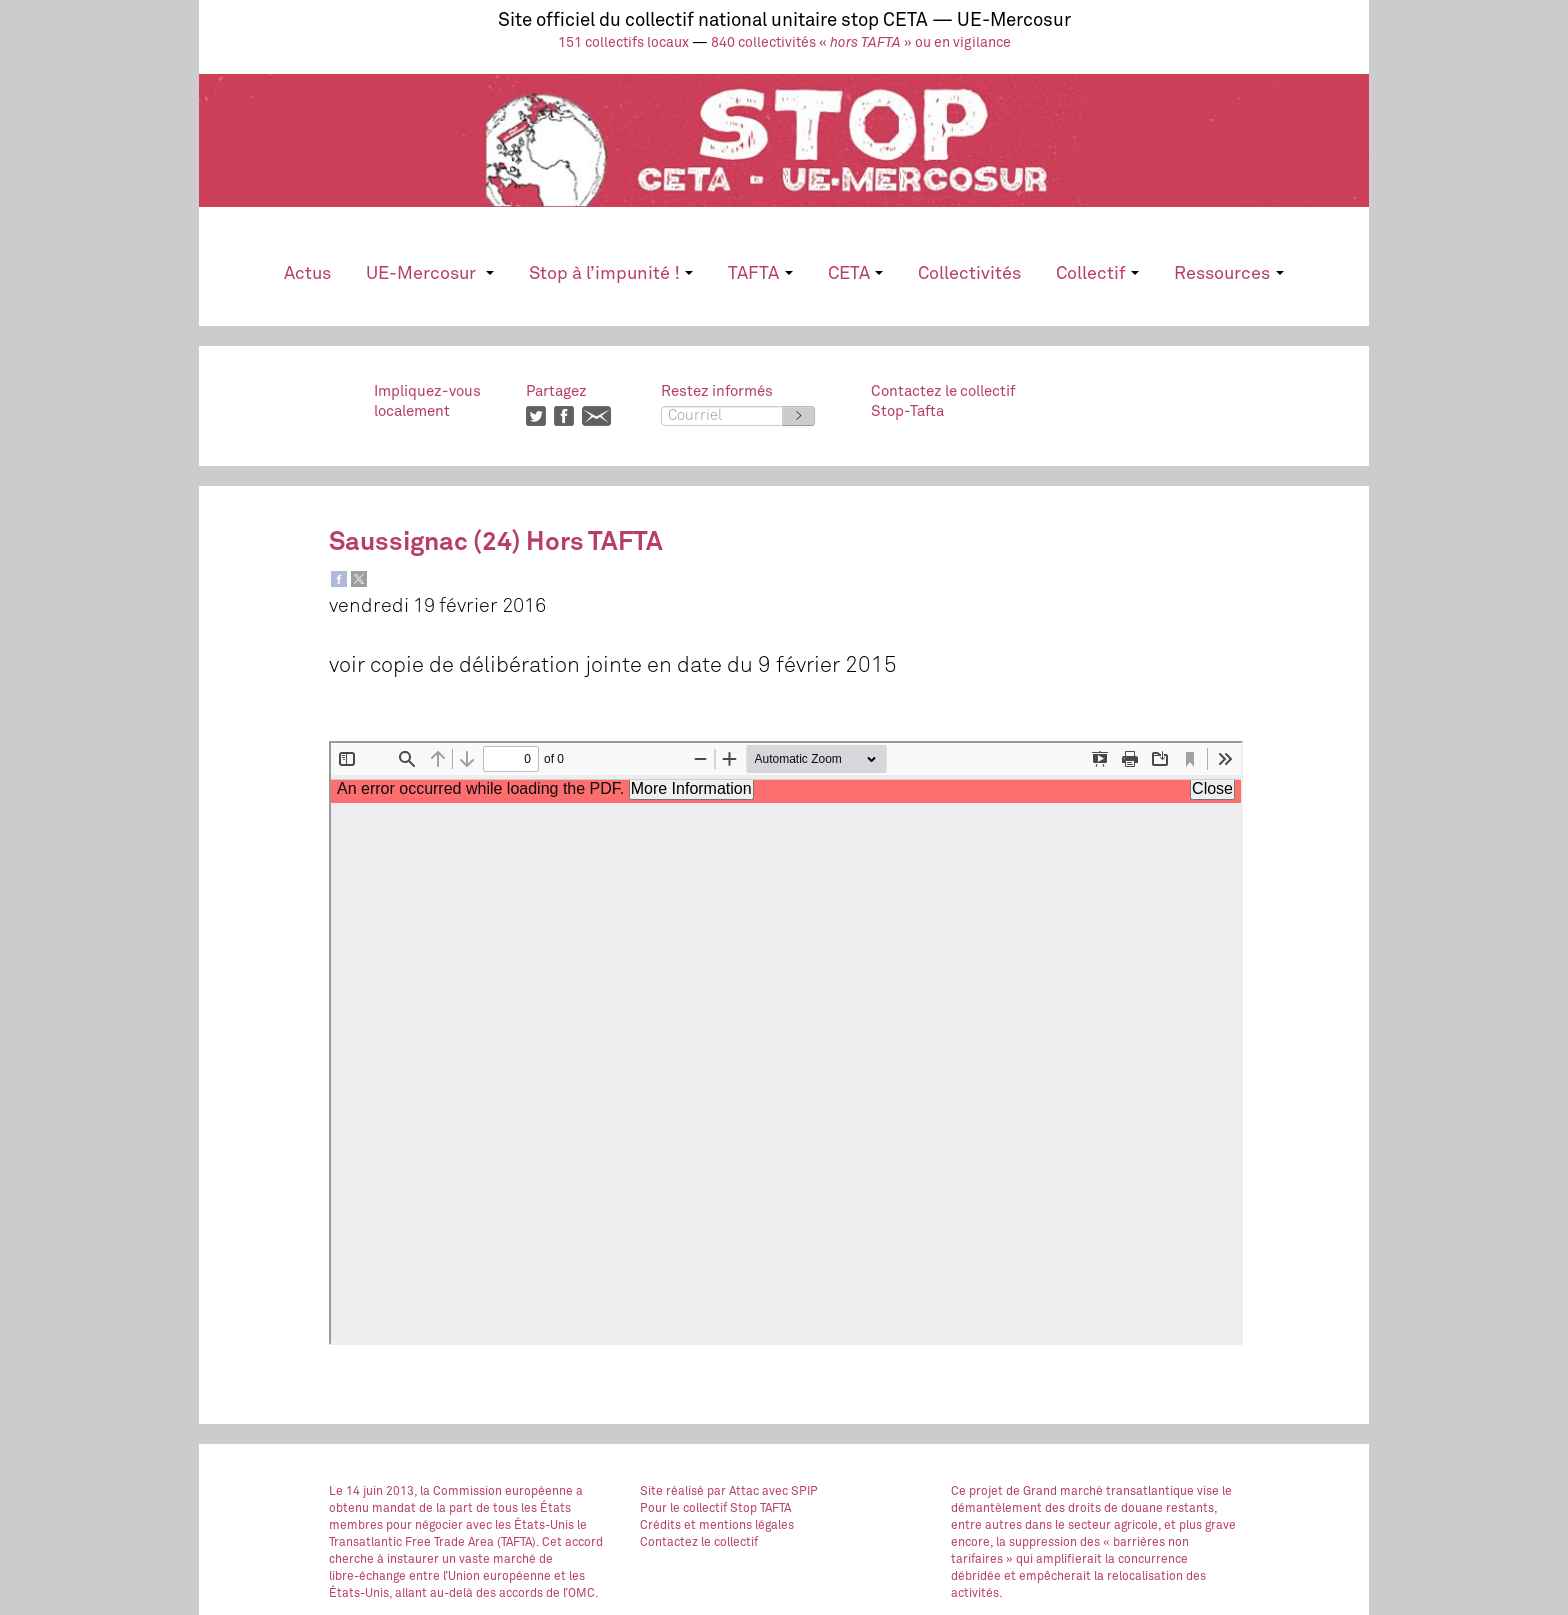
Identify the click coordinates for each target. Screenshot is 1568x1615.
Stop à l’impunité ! (611, 274)
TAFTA (760, 274)
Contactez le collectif (699, 1543)
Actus (307, 274)
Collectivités (969, 274)
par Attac (733, 1492)
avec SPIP (790, 1492)
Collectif (1097, 274)
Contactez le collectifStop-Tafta (943, 401)
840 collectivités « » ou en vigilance (861, 43)
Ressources (1228, 274)
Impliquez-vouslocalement (427, 401)
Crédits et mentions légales (717, 1526)
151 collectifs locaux (623, 43)
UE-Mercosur (429, 274)
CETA (855, 274)
